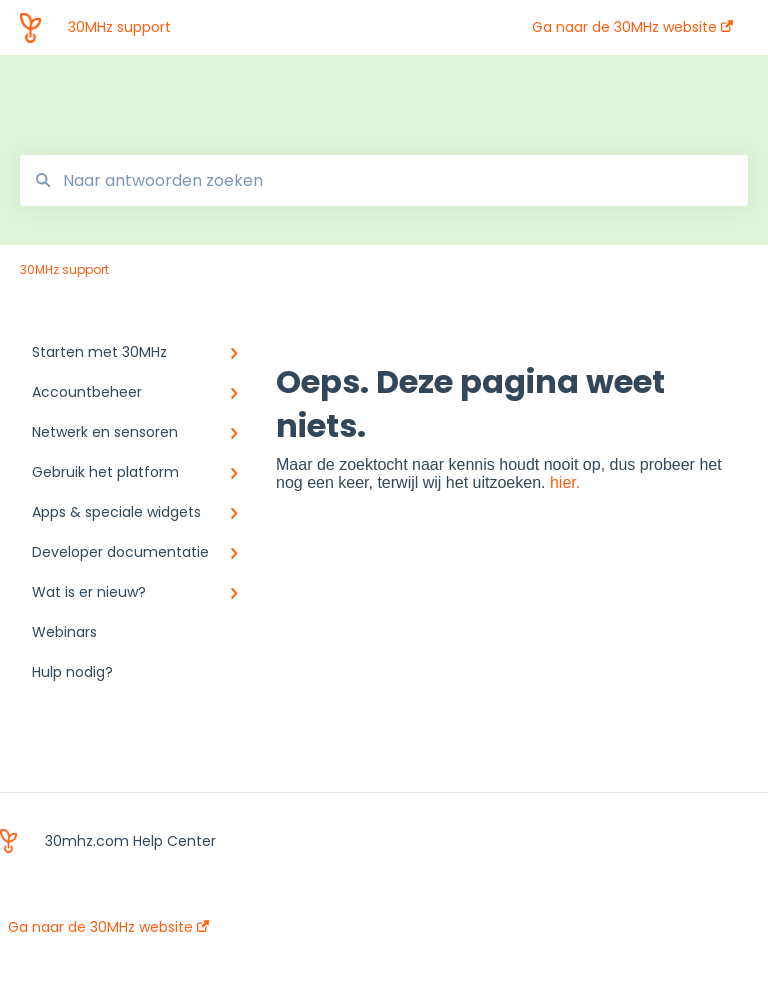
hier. (565, 482)
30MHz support (119, 27)
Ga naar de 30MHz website (108, 927)
